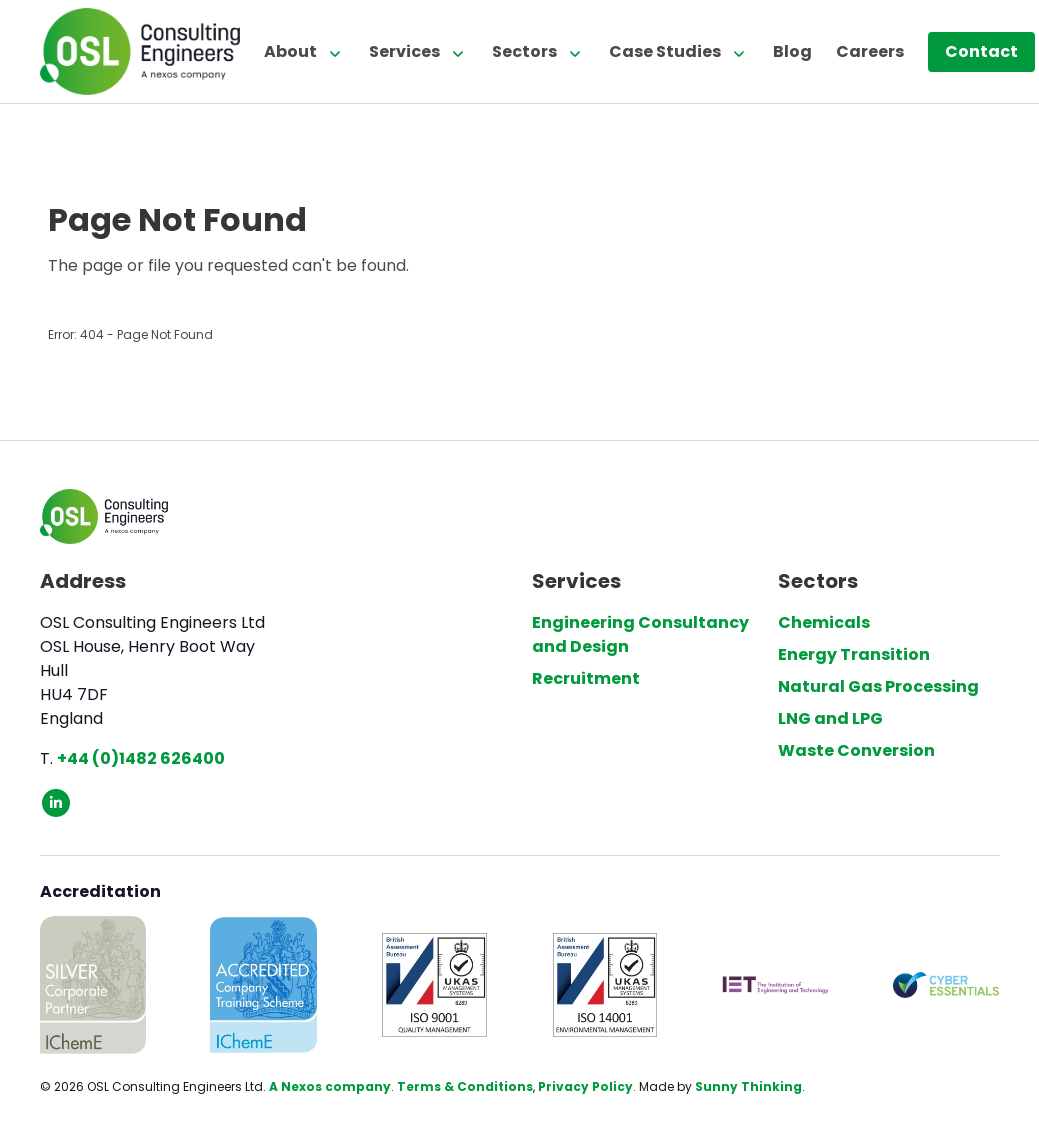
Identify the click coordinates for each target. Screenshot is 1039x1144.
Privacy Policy (585, 1086)
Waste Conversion (856, 750)
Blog (792, 51)
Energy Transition (854, 654)
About (290, 51)
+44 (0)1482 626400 (141, 758)
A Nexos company (330, 1086)
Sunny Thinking (748, 1086)
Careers (870, 51)
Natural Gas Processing (878, 686)
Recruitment (586, 678)
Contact (981, 51)
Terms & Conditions (465, 1086)
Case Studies (665, 51)
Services (404, 51)
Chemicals (824, 622)
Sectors (524, 51)
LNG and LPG (830, 718)
